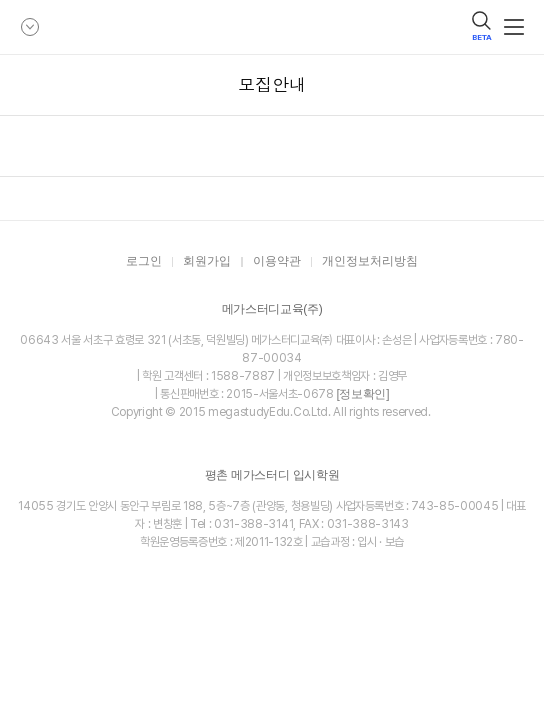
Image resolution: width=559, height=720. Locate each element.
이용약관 (277, 262)
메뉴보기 (514, 27)
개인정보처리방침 (370, 262)
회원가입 (207, 262)
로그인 (144, 262)
